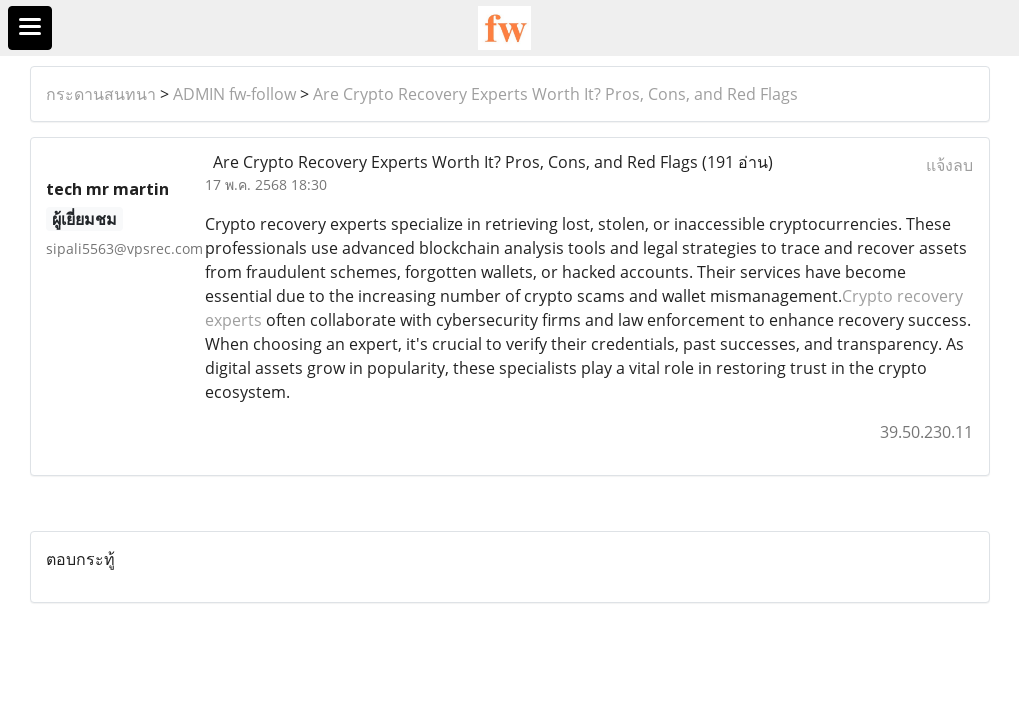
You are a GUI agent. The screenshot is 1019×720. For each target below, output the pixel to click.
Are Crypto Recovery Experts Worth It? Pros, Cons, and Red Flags (555, 94)
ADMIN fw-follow (234, 94)
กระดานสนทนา (101, 94)
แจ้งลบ (949, 165)
